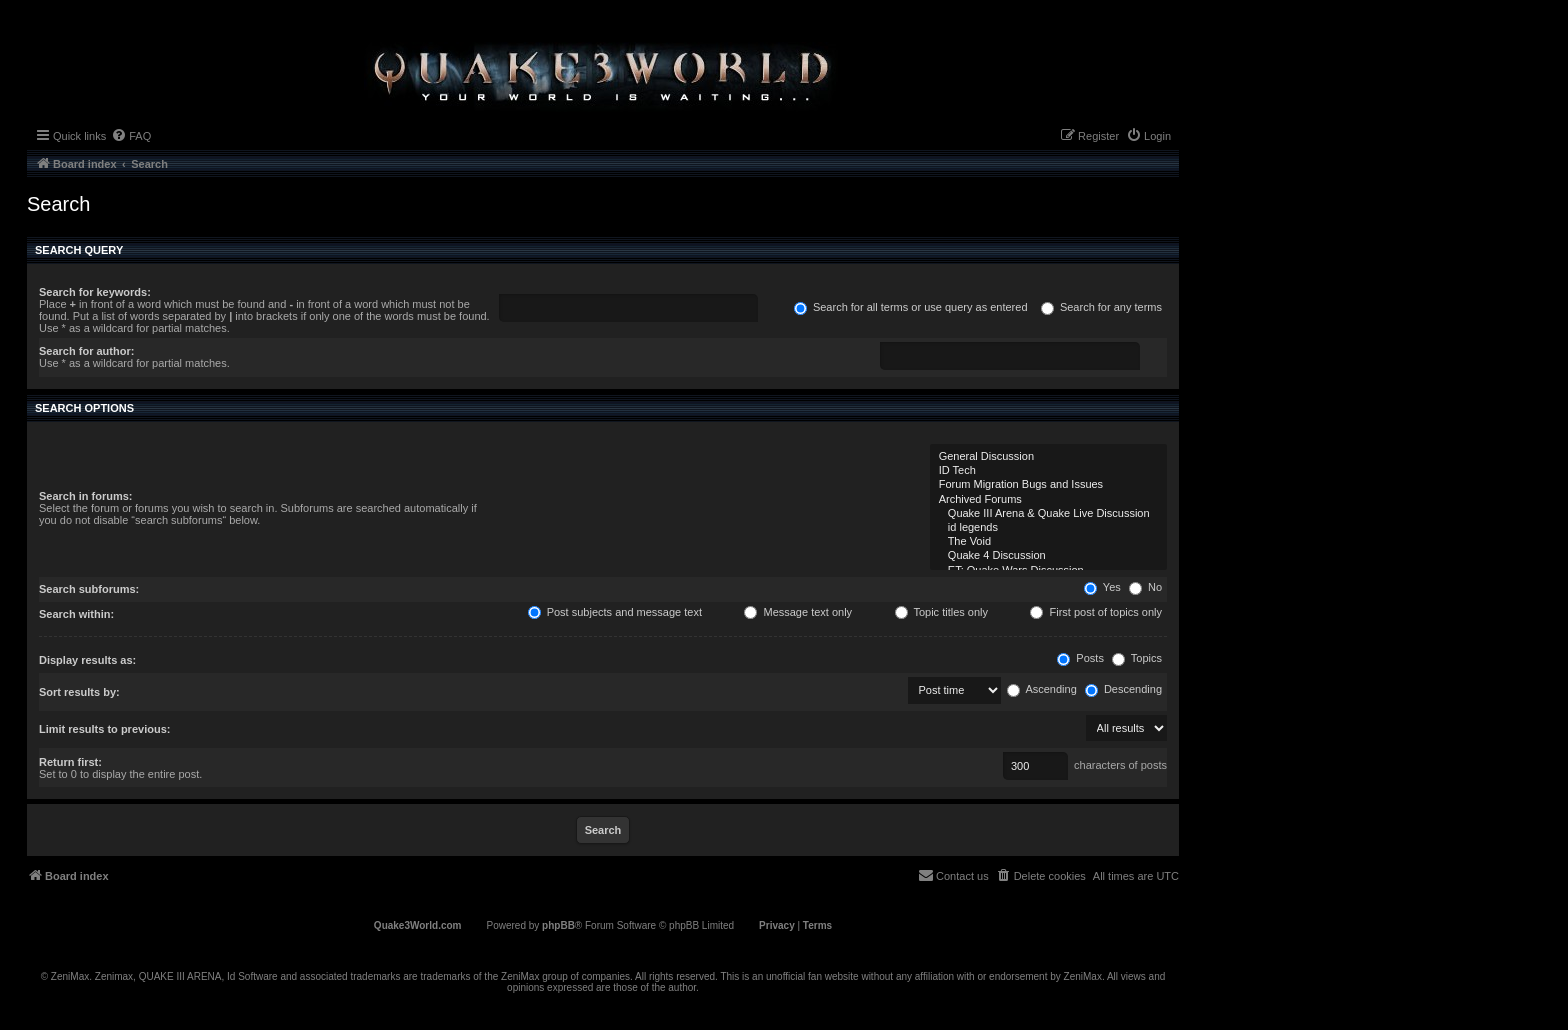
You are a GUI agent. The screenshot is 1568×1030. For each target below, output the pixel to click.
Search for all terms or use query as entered (911, 307)
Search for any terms (1101, 307)
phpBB (558, 925)
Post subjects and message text (615, 612)
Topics (1137, 658)
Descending (1123, 689)
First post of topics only (1096, 612)
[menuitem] (131, 136)
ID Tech (1049, 471)
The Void (1049, 542)
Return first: (70, 762)
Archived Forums (1049, 500)
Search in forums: (86, 496)
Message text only (798, 612)
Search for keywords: (95, 292)
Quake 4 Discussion (1049, 556)
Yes (1102, 587)
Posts (1080, 658)
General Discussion (1049, 457)
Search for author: (86, 351)
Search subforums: (89, 589)
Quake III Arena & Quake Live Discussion (1049, 514)
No (1145, 587)
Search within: (76, 614)
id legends (1049, 528)
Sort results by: (79, 692)
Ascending (1042, 689)
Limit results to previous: (104, 729)
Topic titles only (941, 612)
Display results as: (87, 660)
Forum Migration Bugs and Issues (1049, 485)
